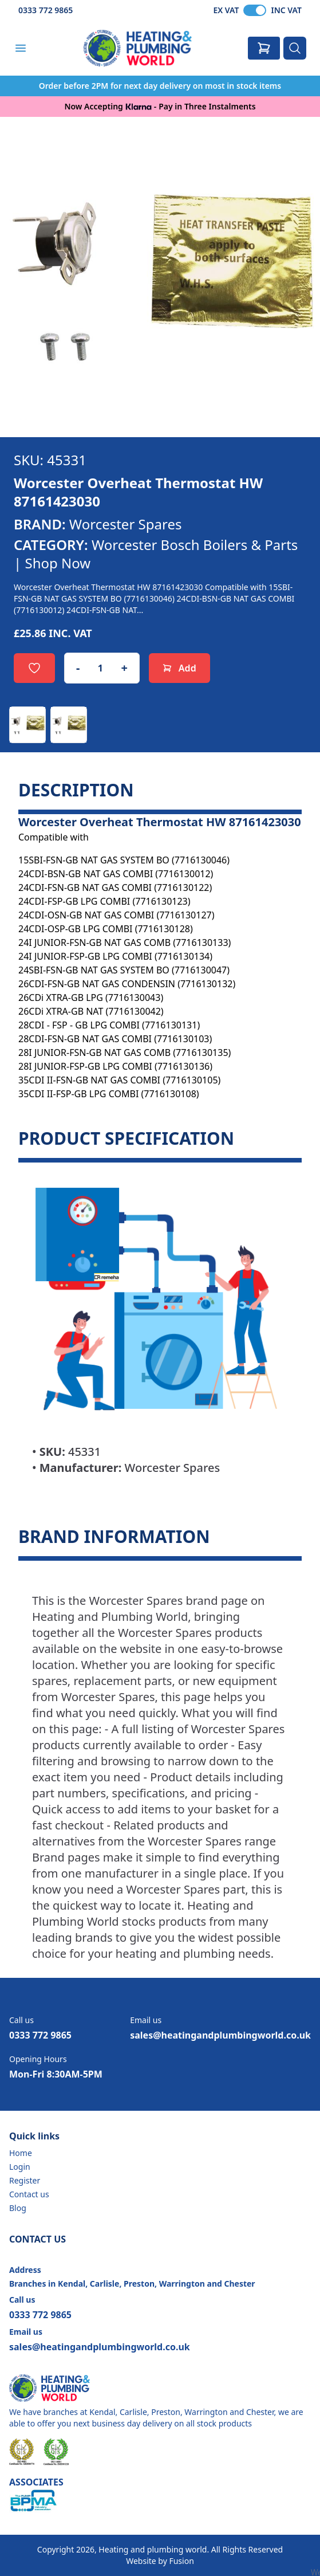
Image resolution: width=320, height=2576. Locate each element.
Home (20, 2152)
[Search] (294, 48)
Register (24, 2180)
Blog (17, 2207)
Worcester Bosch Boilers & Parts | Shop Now (156, 553)
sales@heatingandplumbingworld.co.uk (220, 2035)
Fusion (181, 2560)
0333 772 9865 (45, 10)
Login (19, 2166)
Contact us (29, 2194)
